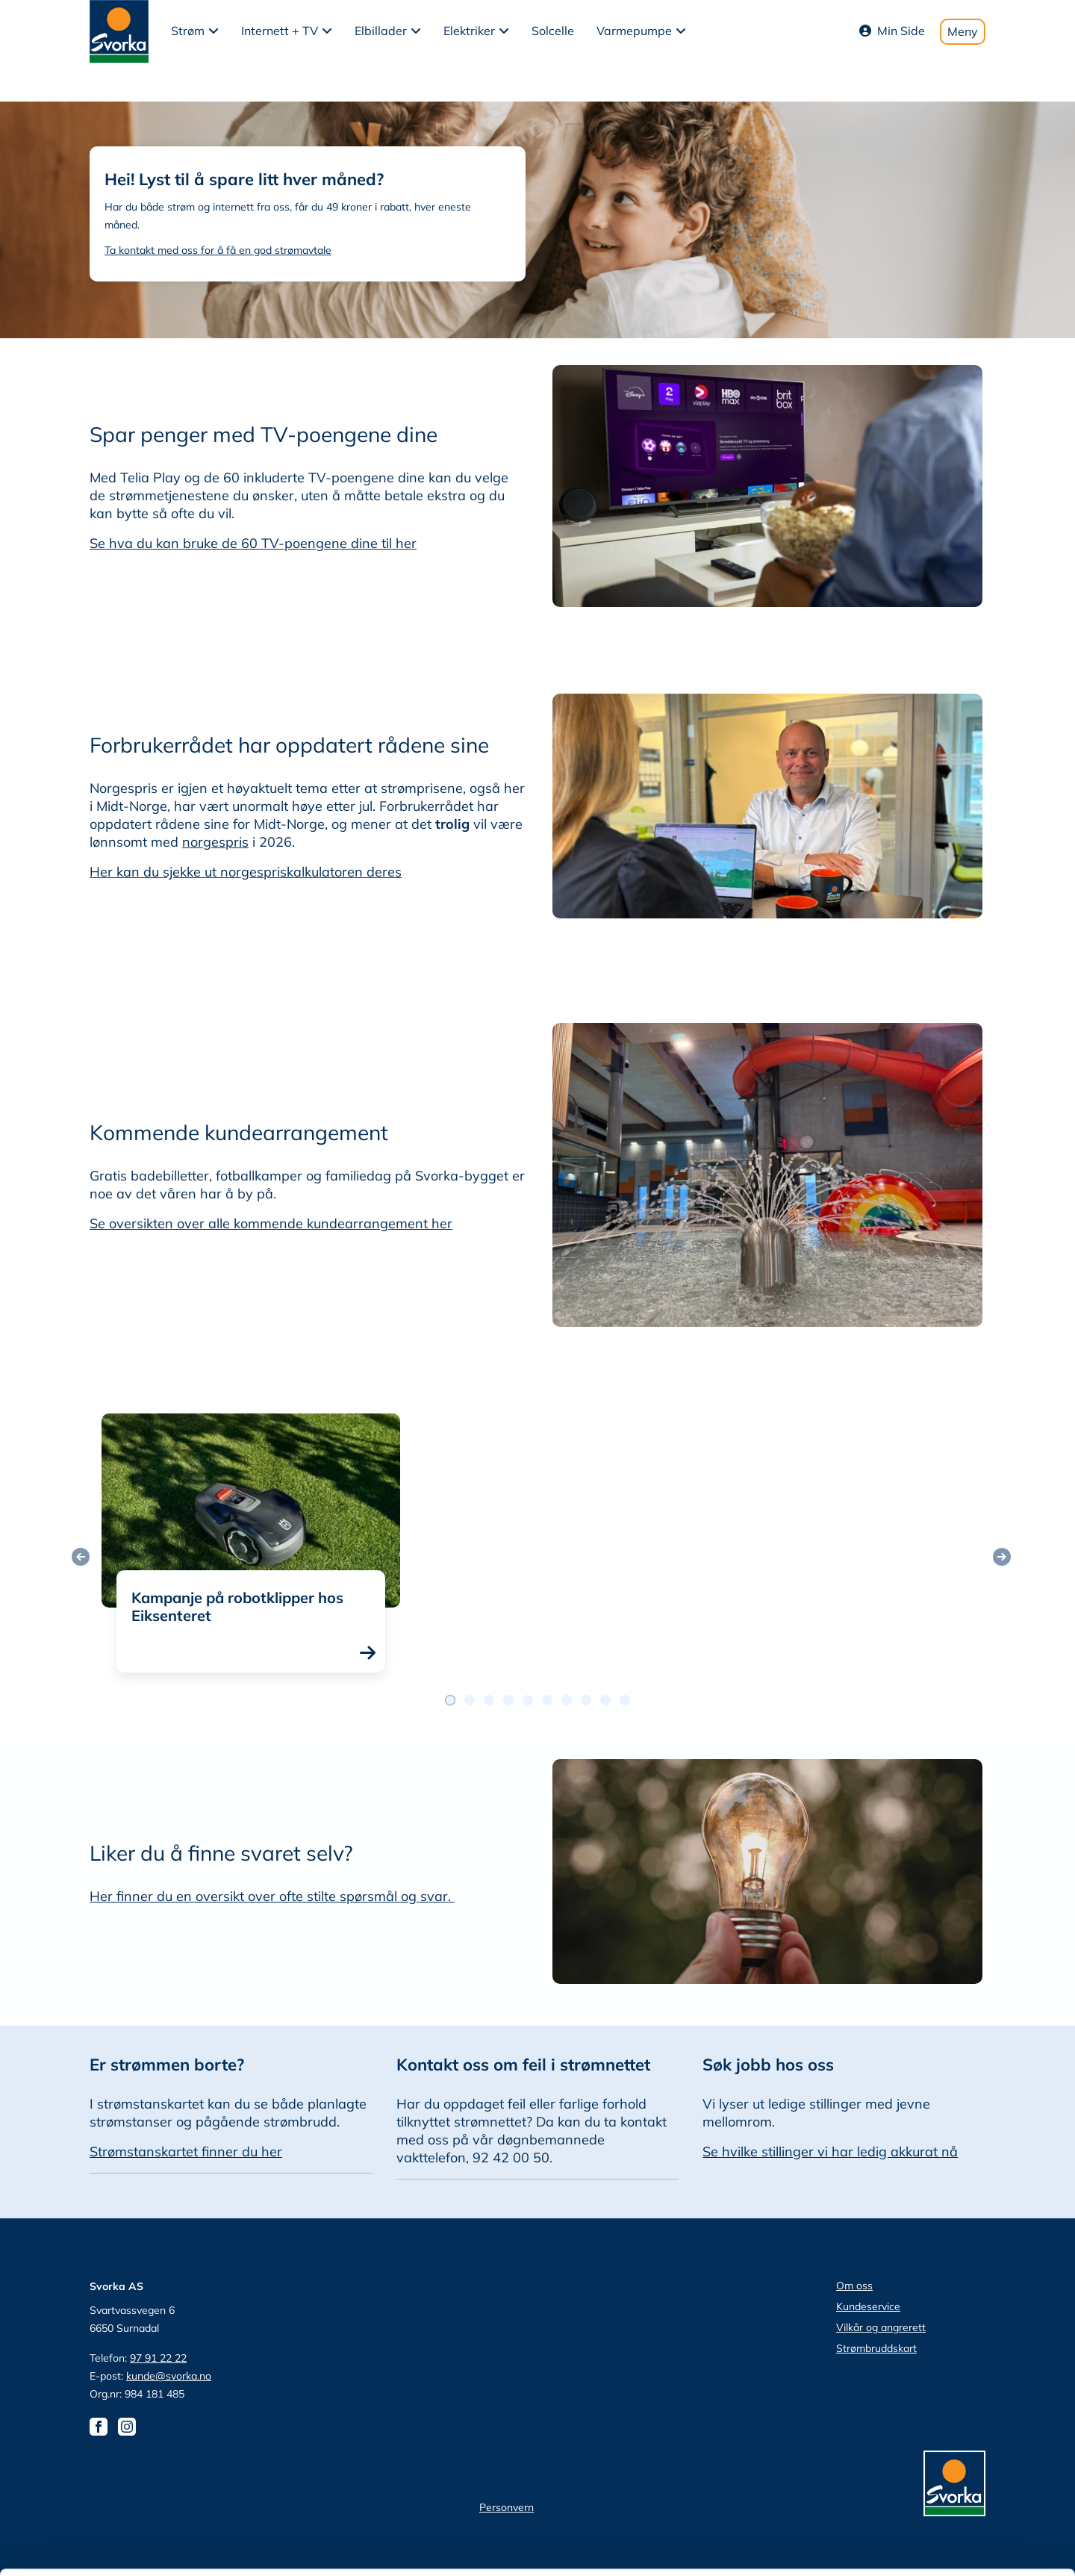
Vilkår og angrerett (881, 2327)
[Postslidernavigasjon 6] (566, 1700)
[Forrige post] (81, 1557)
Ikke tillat (950, 2480)
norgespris (215, 841)
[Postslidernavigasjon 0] (450, 1700)
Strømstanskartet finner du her (186, 2151)
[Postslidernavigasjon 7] (586, 1700)
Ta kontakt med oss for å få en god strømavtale (218, 250)
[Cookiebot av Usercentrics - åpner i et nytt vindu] (96, 2547)
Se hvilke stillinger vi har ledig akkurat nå (830, 2151)
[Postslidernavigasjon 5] (547, 1700)
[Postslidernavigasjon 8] (605, 1700)
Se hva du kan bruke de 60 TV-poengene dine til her (253, 543)
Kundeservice (868, 2306)
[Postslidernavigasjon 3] (508, 1700)
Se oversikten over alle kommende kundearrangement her (271, 1223)
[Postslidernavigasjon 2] (489, 1700)
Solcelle (553, 30)
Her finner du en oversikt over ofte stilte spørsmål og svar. (272, 1896)
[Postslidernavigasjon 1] (469, 1700)
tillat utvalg (949, 2437)
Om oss (854, 2285)
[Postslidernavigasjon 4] (528, 1700)
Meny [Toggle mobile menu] (962, 31)
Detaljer (795, 2546)
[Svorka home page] (119, 29)
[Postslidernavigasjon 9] (625, 1700)
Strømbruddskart (876, 2348)
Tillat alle (950, 2393)
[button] (195, 31)
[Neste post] (1002, 1557)
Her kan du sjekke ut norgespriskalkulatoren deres (246, 871)
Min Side (892, 30)
